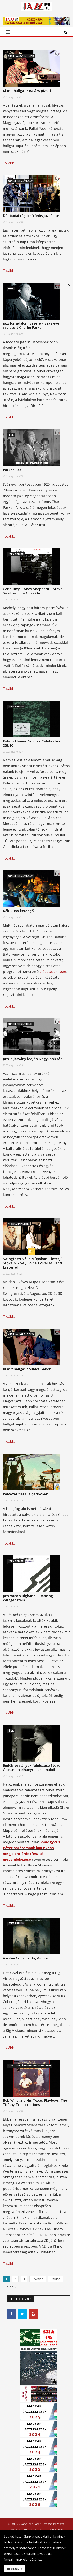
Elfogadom (14, 2568)
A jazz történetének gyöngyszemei (29, 2065)
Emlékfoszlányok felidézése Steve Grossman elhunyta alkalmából (31, 1767)
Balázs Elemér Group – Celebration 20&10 (32, 743)
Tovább (37, 2279)
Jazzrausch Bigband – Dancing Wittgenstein (28, 1597)
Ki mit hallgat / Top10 (21, 56)
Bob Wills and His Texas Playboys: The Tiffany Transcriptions (35, 2102)
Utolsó (55, 2279)
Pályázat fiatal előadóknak (25, 1494)
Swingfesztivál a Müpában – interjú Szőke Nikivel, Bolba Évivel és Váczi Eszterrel (32, 1263)
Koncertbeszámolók (20, 180)
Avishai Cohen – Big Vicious (25, 1958)
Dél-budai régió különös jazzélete (31, 215)
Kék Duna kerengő (18, 910)
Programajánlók (18, 1224)
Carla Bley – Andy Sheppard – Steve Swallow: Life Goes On (32, 591)
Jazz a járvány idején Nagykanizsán (32, 1058)
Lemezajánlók (16, 554)
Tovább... (9, 163)
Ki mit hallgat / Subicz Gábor (27, 1369)
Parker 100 (12, 469)
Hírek (11, 288)
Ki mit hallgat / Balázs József (27, 90)
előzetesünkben (53, 971)
